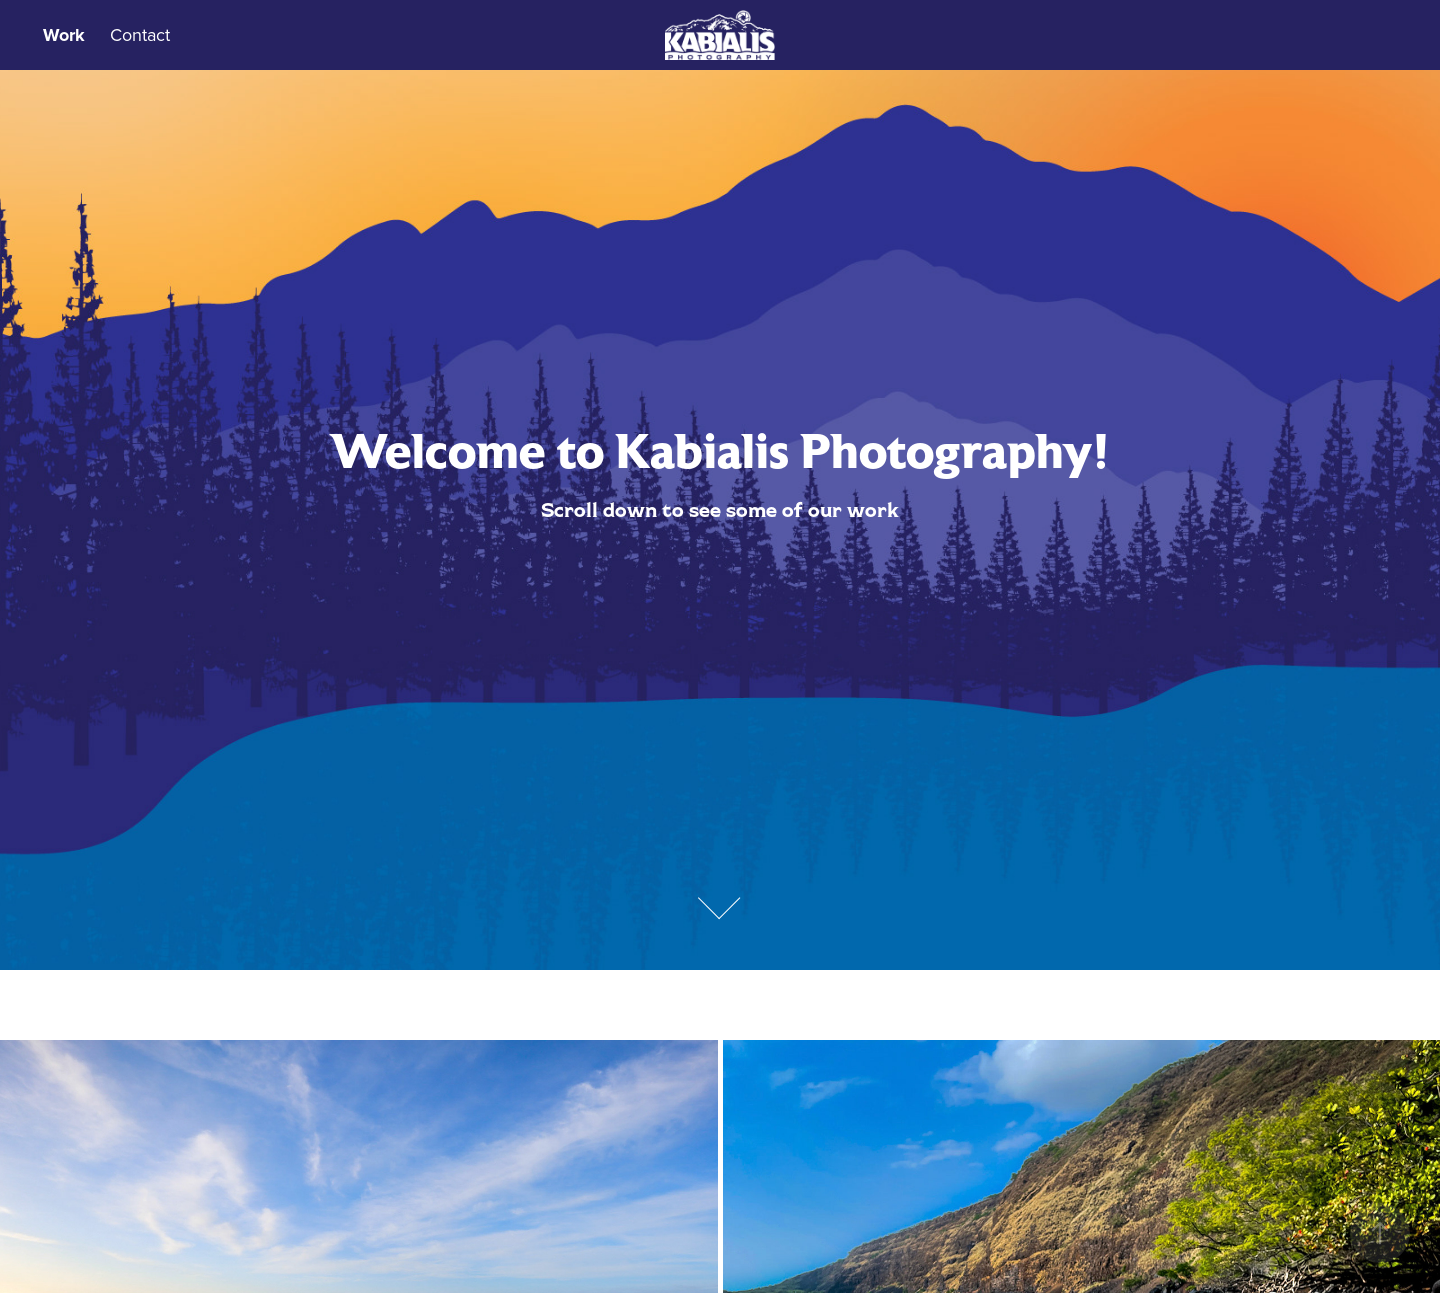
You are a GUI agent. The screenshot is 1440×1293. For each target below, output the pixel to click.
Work (64, 35)
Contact (140, 34)
